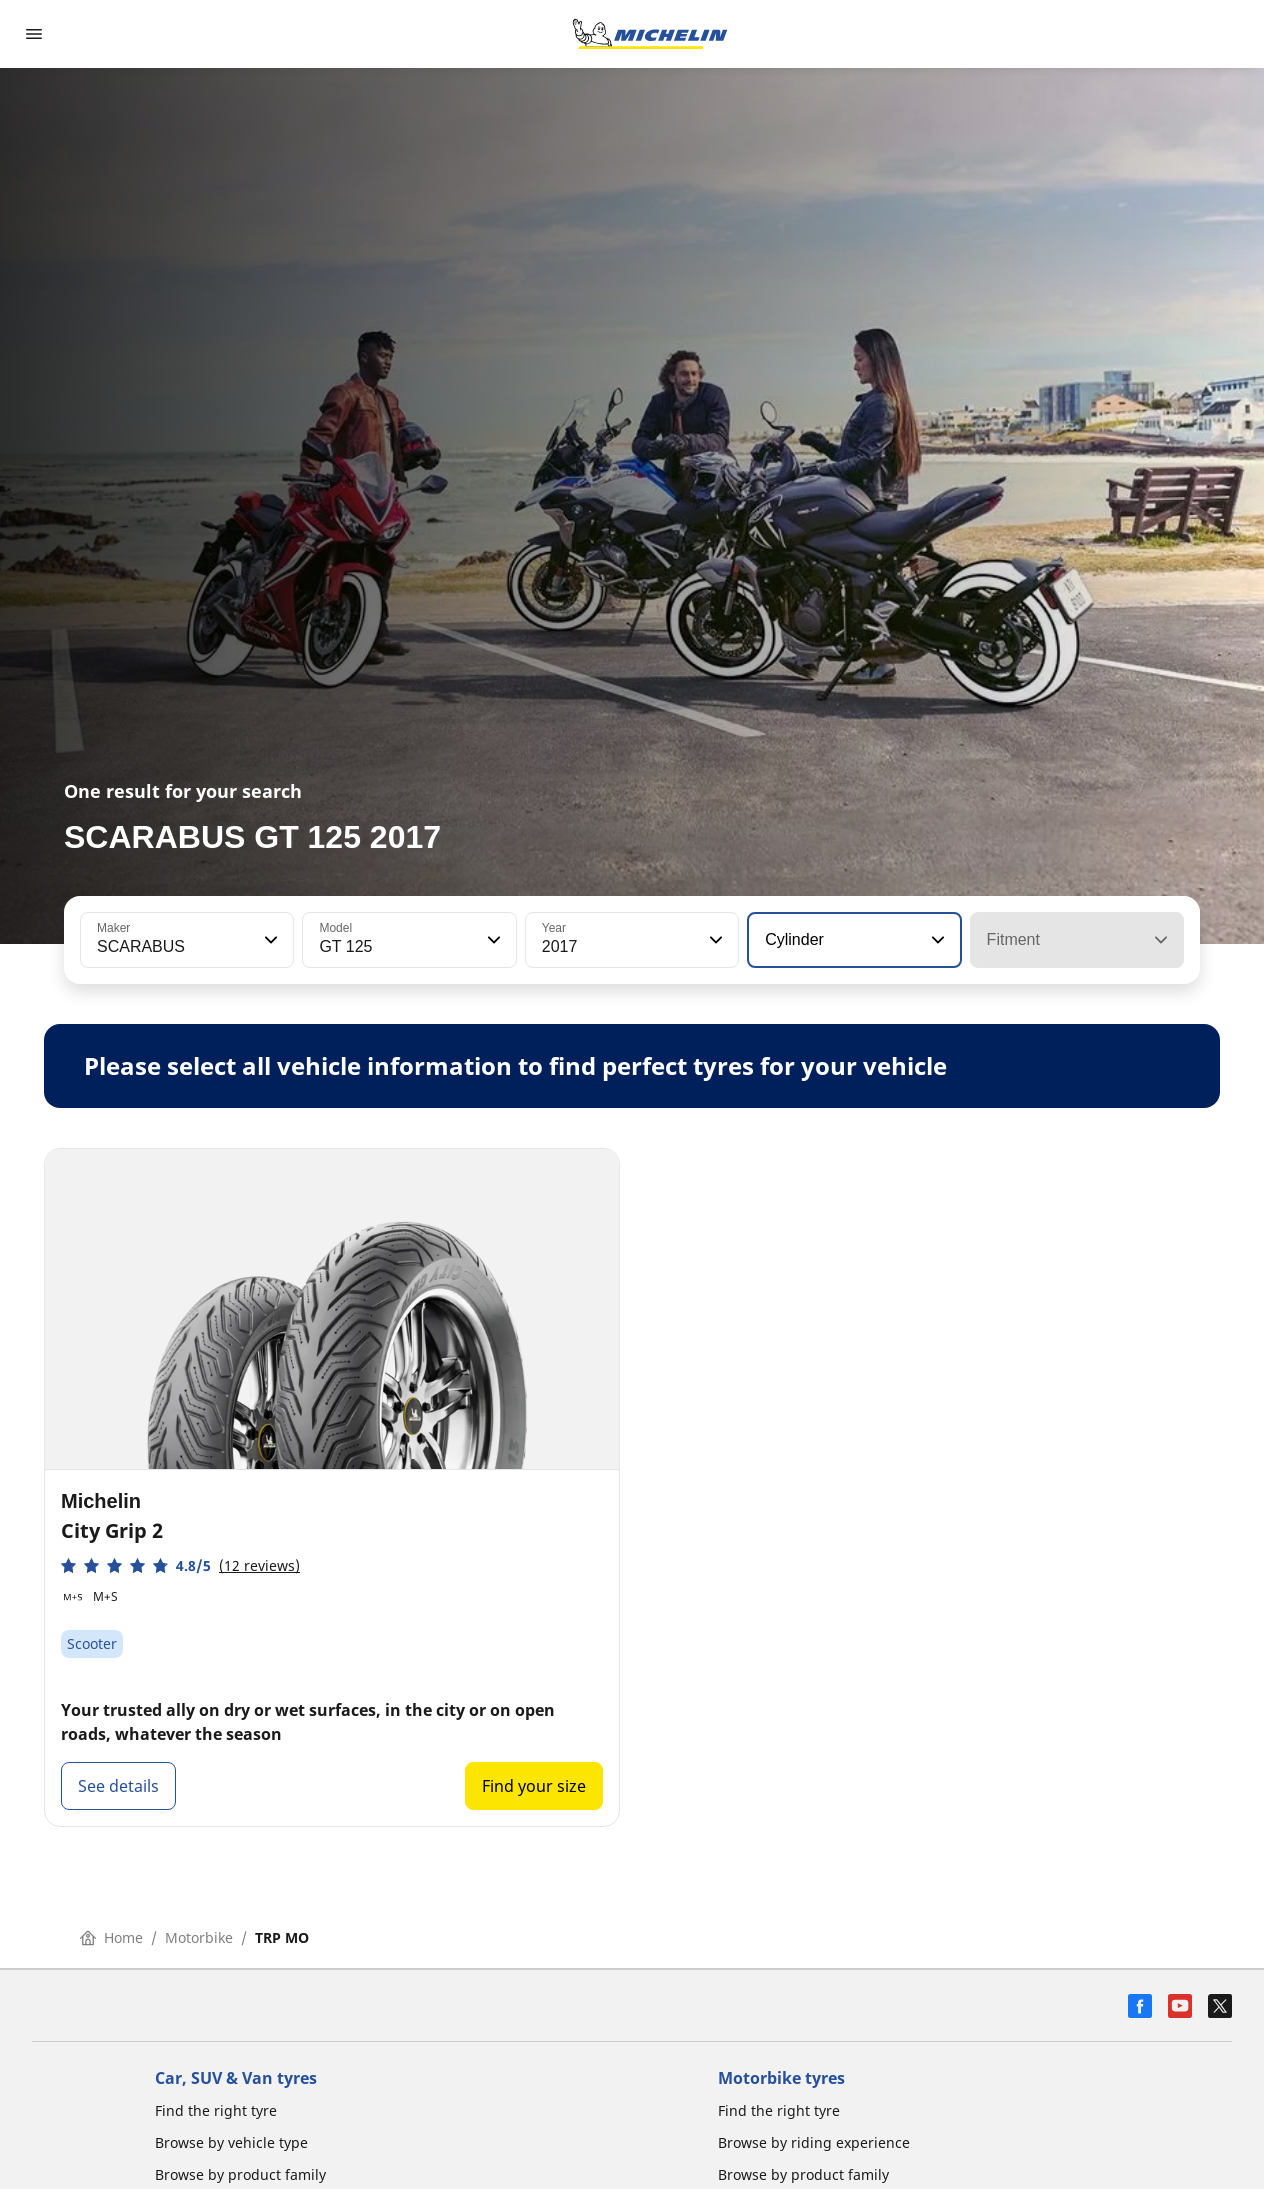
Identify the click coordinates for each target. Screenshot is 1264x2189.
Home (111, 1937)
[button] (269, 940)
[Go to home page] (650, 34)
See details (118, 1786)
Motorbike (199, 1937)
